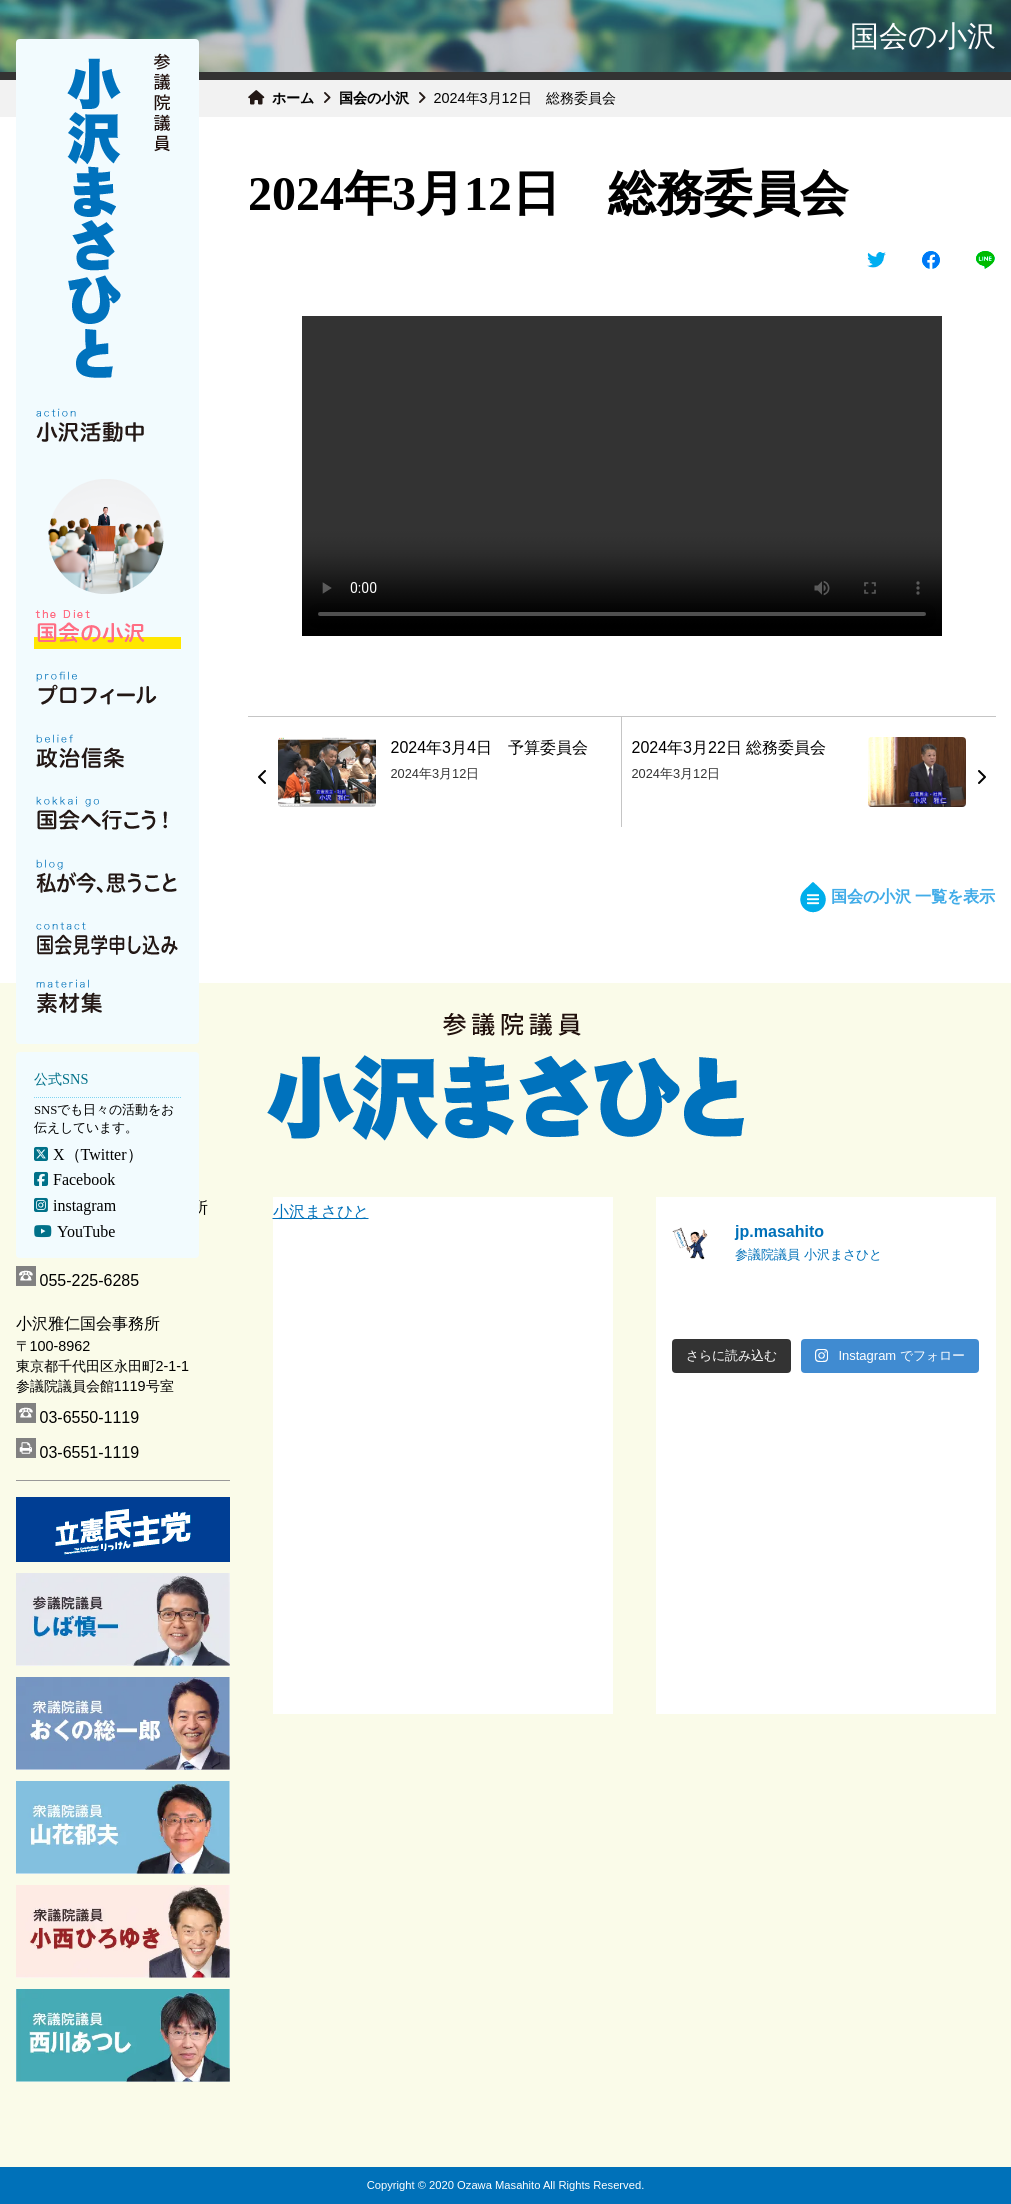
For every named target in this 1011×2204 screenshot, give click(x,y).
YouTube (85, 1231)
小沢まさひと (321, 1211)
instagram (83, 1205)
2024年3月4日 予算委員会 (489, 747)
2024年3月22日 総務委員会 (729, 747)
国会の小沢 (374, 98)
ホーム (293, 98)
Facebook (83, 1179)
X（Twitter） (97, 1154)
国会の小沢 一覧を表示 (897, 896)
